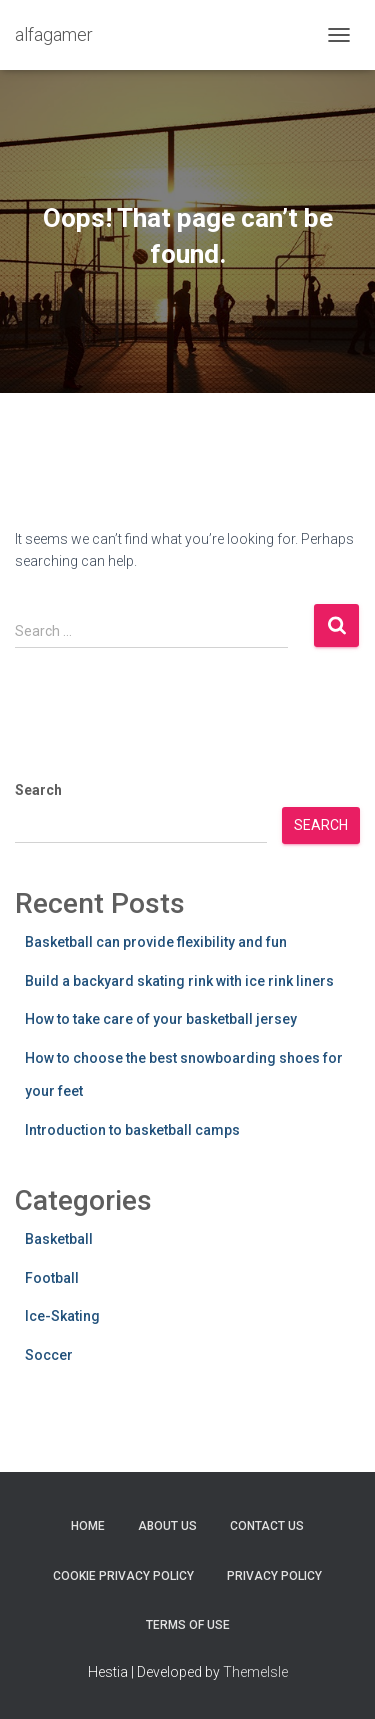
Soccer (49, 1355)
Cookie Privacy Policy (123, 1576)
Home (88, 1526)
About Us (167, 1526)
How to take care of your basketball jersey (161, 1019)
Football (52, 1278)
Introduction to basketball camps (132, 1130)
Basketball (59, 1239)
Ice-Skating (62, 1316)
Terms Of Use (188, 1625)
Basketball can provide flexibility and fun (156, 942)
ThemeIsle (255, 1672)
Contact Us (267, 1526)
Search (38, 790)
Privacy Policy (274, 1576)
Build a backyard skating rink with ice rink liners (179, 981)
